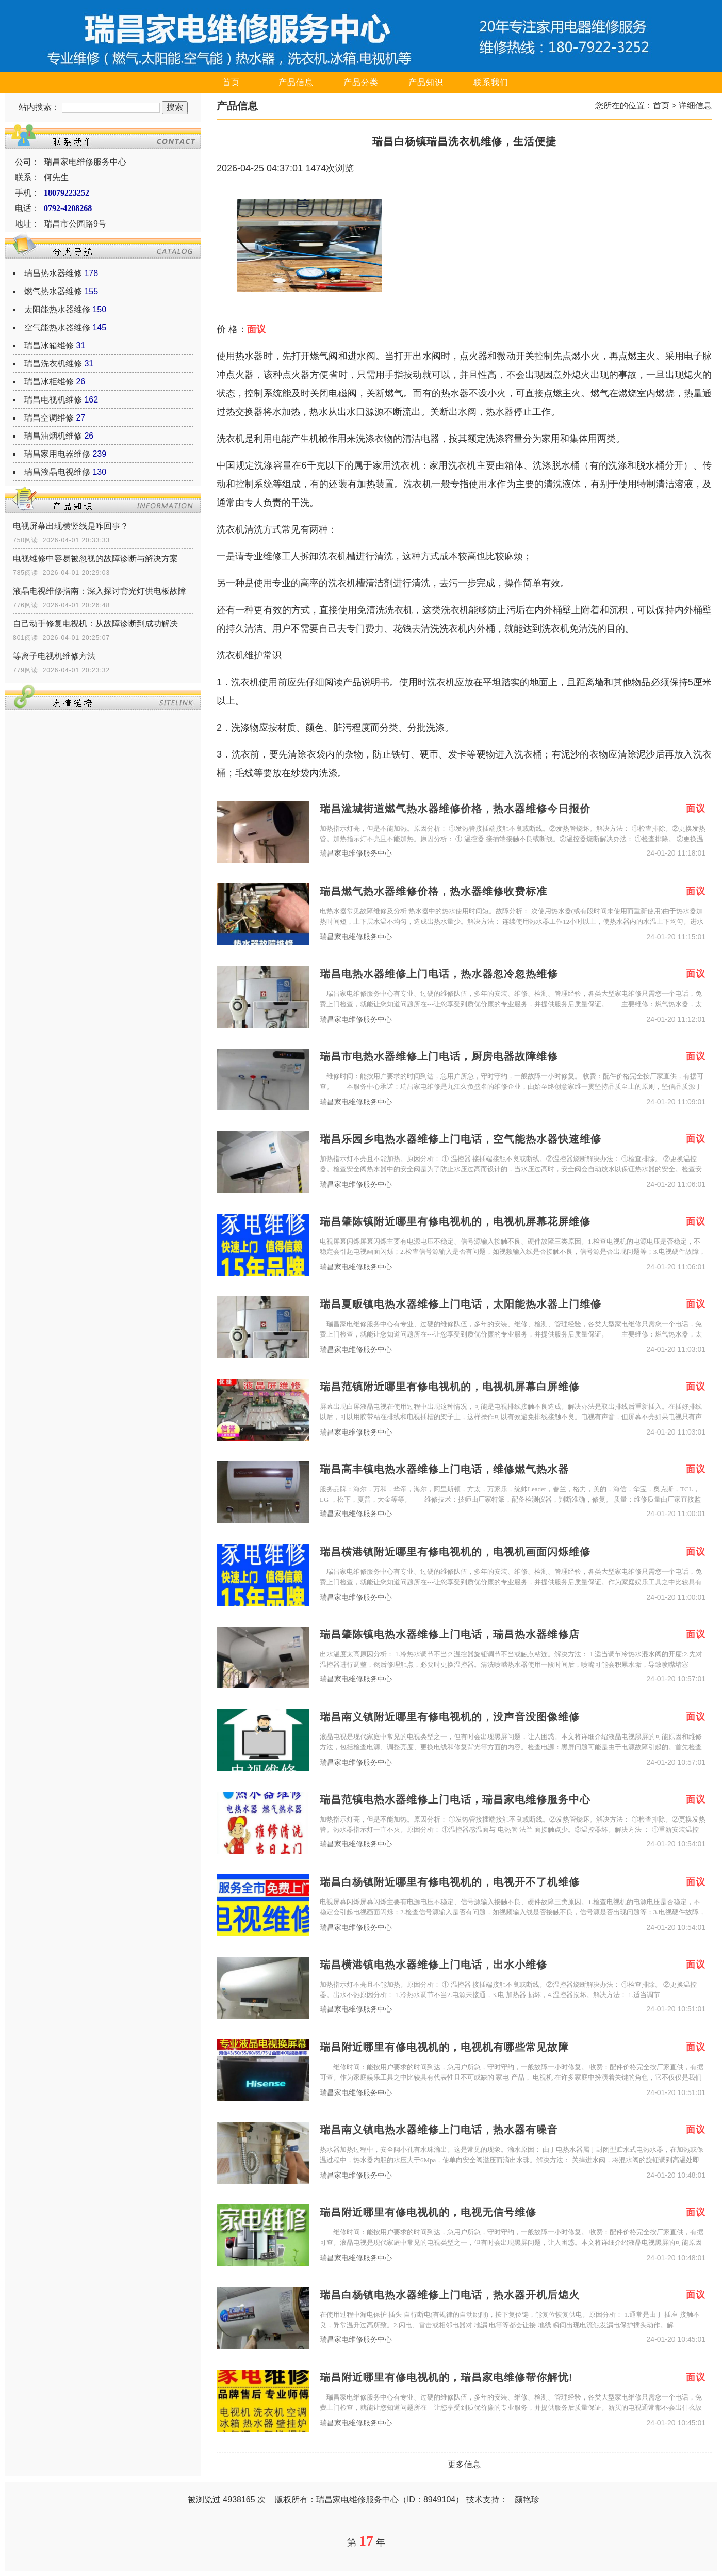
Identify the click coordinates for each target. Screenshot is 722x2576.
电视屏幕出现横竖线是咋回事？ (70, 526)
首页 (231, 82)
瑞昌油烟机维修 (53, 435)
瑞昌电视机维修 (53, 399)
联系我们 (490, 82)
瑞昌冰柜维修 (49, 381)
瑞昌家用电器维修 (57, 453)
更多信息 (464, 2464)
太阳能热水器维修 (57, 309)
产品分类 (361, 82)
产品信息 (296, 82)
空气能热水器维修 (57, 327)
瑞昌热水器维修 (53, 273)
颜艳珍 (527, 2499)
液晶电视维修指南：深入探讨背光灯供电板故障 (99, 591)
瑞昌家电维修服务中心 (356, 853)
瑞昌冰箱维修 (49, 345)
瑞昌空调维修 (49, 417)
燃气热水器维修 (53, 291)
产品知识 (426, 82)
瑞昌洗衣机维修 (53, 363)
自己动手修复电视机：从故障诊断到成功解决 (95, 623)
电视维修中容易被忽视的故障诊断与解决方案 (95, 558)
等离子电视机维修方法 (54, 656)
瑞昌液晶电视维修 (57, 472)
